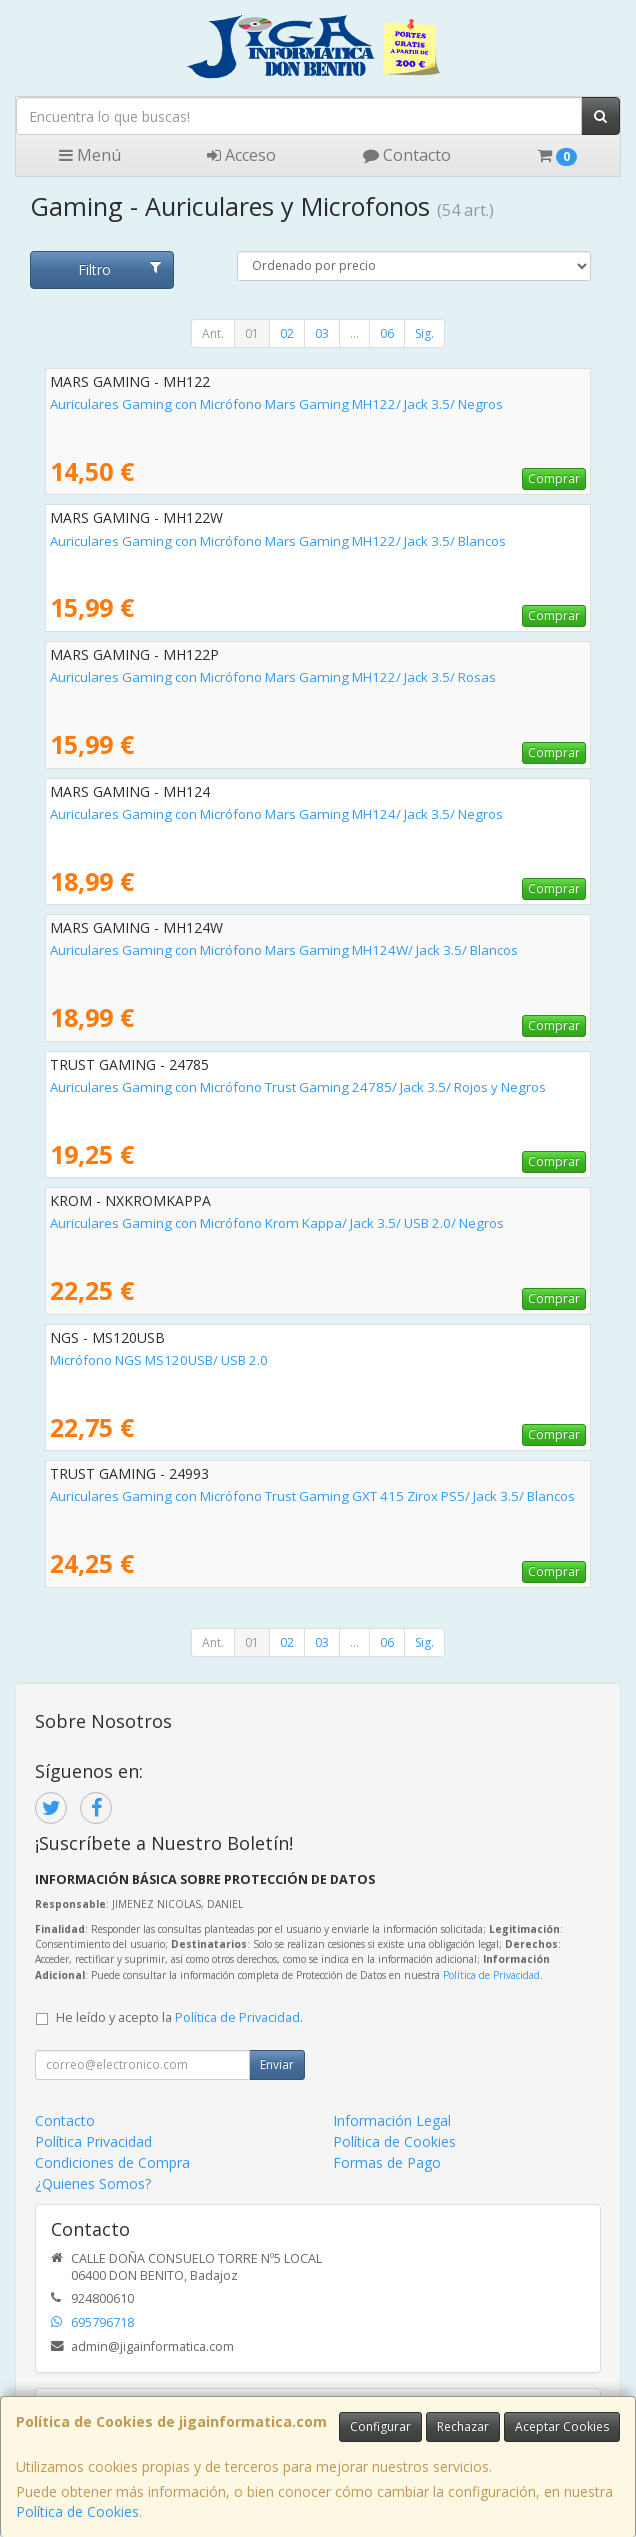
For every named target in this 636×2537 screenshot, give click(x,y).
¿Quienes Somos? (93, 2183)
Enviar (277, 2064)
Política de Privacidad (491, 1975)
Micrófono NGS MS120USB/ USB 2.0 (159, 1360)
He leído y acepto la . (179, 2017)
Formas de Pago (387, 2162)
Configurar (380, 2426)
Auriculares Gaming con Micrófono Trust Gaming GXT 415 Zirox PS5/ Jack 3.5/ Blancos (312, 1496)
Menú (90, 155)
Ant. (213, 333)
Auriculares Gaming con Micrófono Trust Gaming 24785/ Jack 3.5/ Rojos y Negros (298, 1087)
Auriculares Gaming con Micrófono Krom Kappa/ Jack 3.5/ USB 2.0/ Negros (277, 1223)
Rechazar (463, 2426)
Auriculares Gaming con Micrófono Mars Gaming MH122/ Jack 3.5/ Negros (276, 404)
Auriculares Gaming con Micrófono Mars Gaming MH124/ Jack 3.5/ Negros (276, 814)
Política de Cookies (77, 2511)
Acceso (241, 155)
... (354, 333)
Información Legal (392, 2120)
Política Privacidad (93, 2141)
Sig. (424, 333)
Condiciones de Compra (112, 2162)
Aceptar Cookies (562, 2426)
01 (252, 333)
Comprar (554, 478)
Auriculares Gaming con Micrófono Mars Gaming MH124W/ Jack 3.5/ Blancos (284, 950)
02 (287, 333)
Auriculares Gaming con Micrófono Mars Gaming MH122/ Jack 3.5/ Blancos (278, 541)
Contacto (407, 155)
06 (387, 333)
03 (322, 333)
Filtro (119, 269)
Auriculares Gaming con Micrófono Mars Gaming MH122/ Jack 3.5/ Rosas (273, 677)
